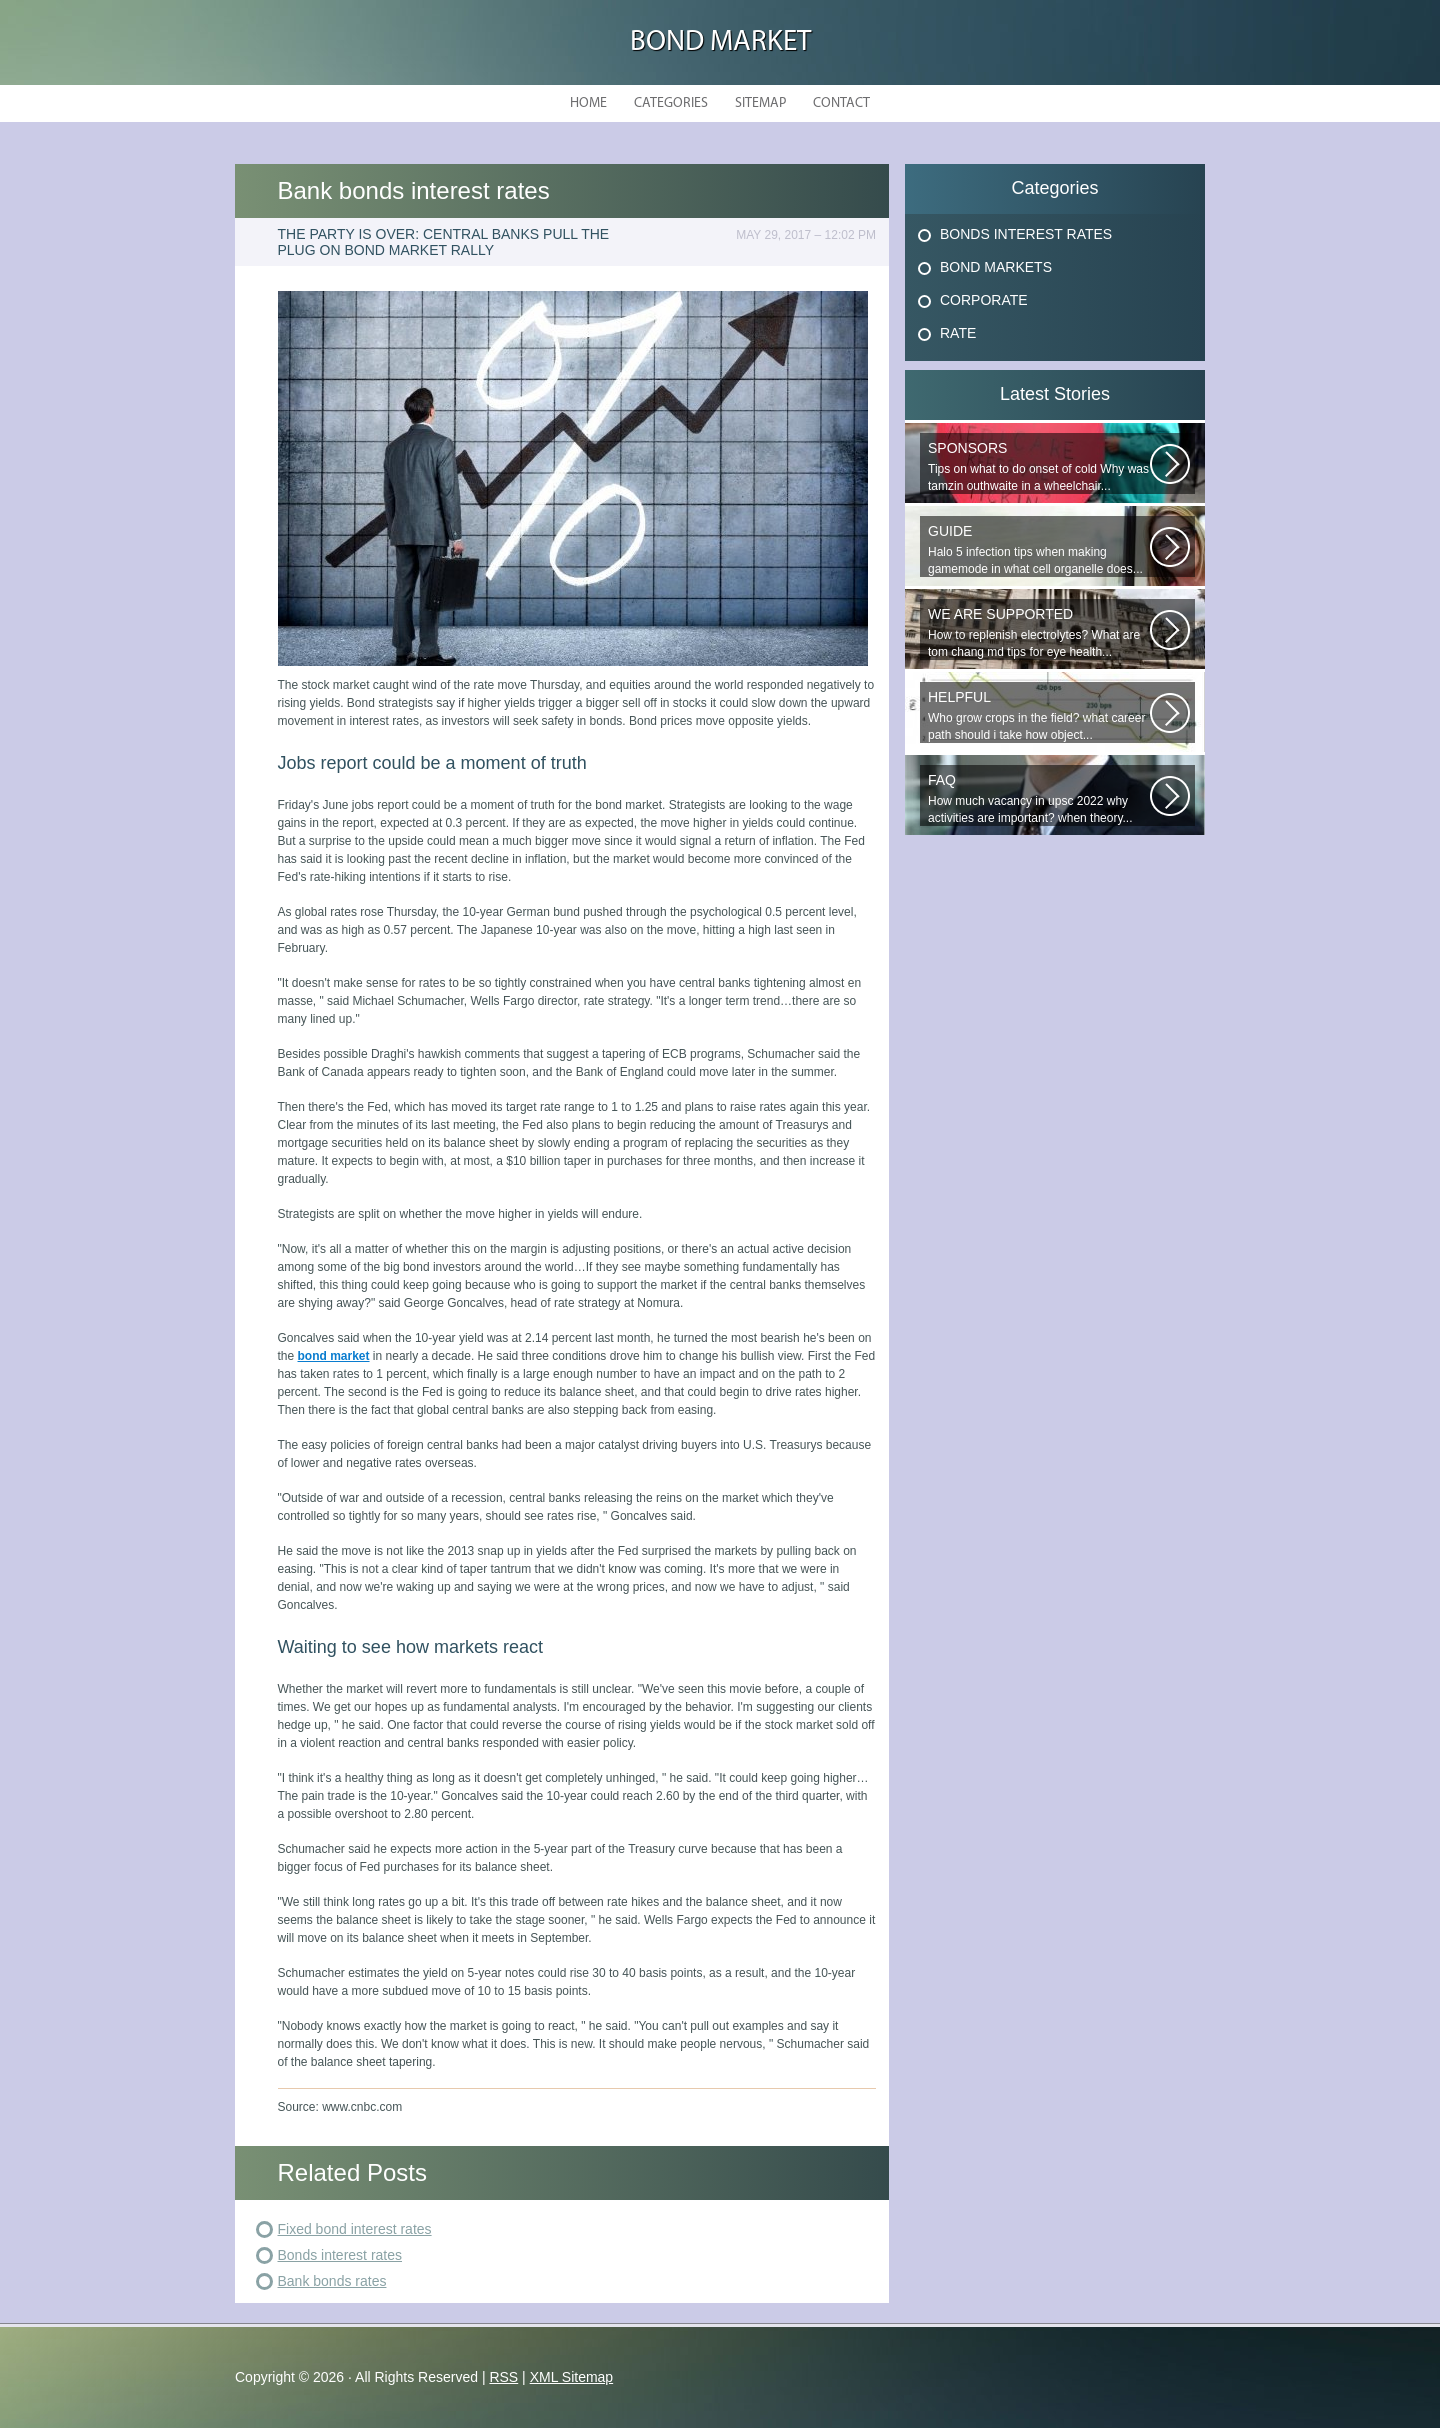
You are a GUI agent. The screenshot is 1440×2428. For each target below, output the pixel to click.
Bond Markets (996, 267)
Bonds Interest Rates (1026, 234)
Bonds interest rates (340, 2255)
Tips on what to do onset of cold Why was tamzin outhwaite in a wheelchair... (1039, 466)
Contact (841, 103)
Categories (671, 103)
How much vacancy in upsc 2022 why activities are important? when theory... (1039, 798)
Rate (958, 333)
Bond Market (720, 42)
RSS (503, 2377)
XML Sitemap (572, 2377)
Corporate (984, 300)
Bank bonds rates (332, 2281)
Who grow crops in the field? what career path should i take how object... (1039, 715)
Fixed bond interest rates (355, 2229)
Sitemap (760, 103)
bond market (334, 1356)
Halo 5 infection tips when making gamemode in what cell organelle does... (1039, 549)
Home (588, 103)
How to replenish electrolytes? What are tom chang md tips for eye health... (1039, 632)
